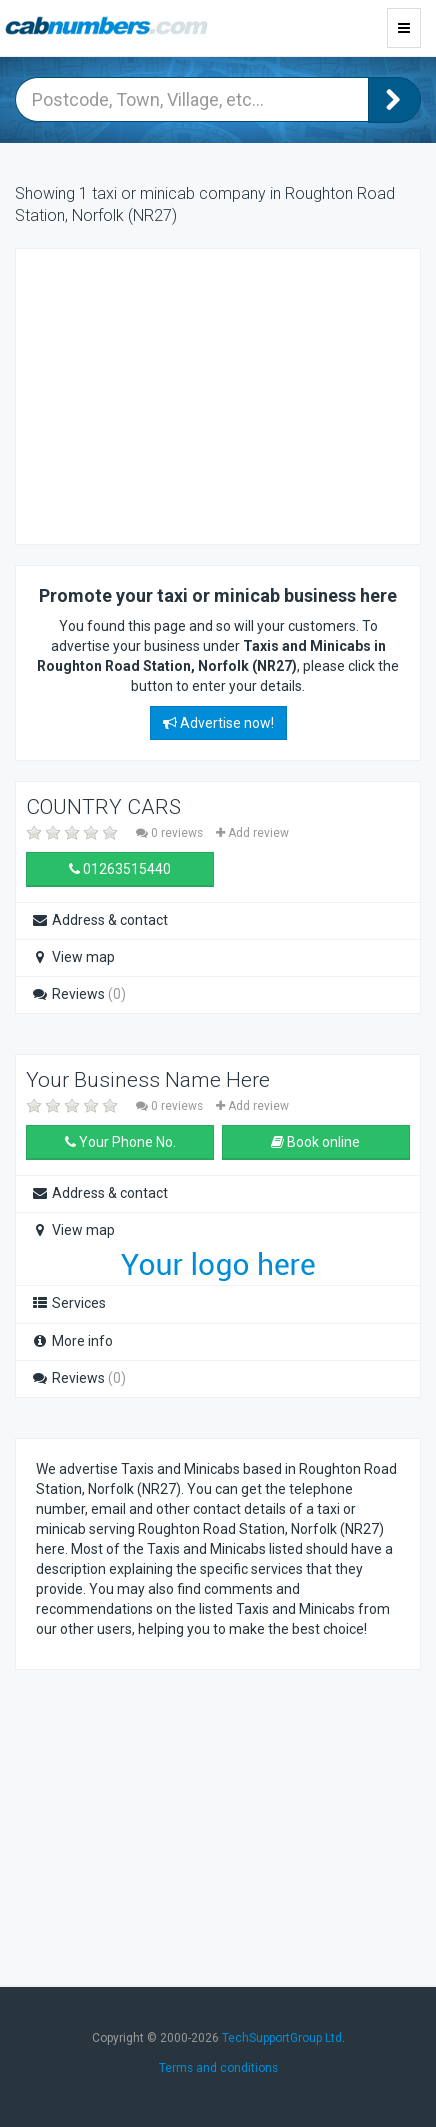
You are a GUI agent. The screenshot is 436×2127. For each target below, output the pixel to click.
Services (68, 1303)
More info (72, 1341)
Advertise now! (218, 723)
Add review (252, 833)
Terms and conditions (218, 2068)
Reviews (78, 994)
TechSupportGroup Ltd (282, 2038)
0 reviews (171, 833)
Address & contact (99, 920)
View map (73, 957)
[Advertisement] (196, 394)
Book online (315, 1142)
